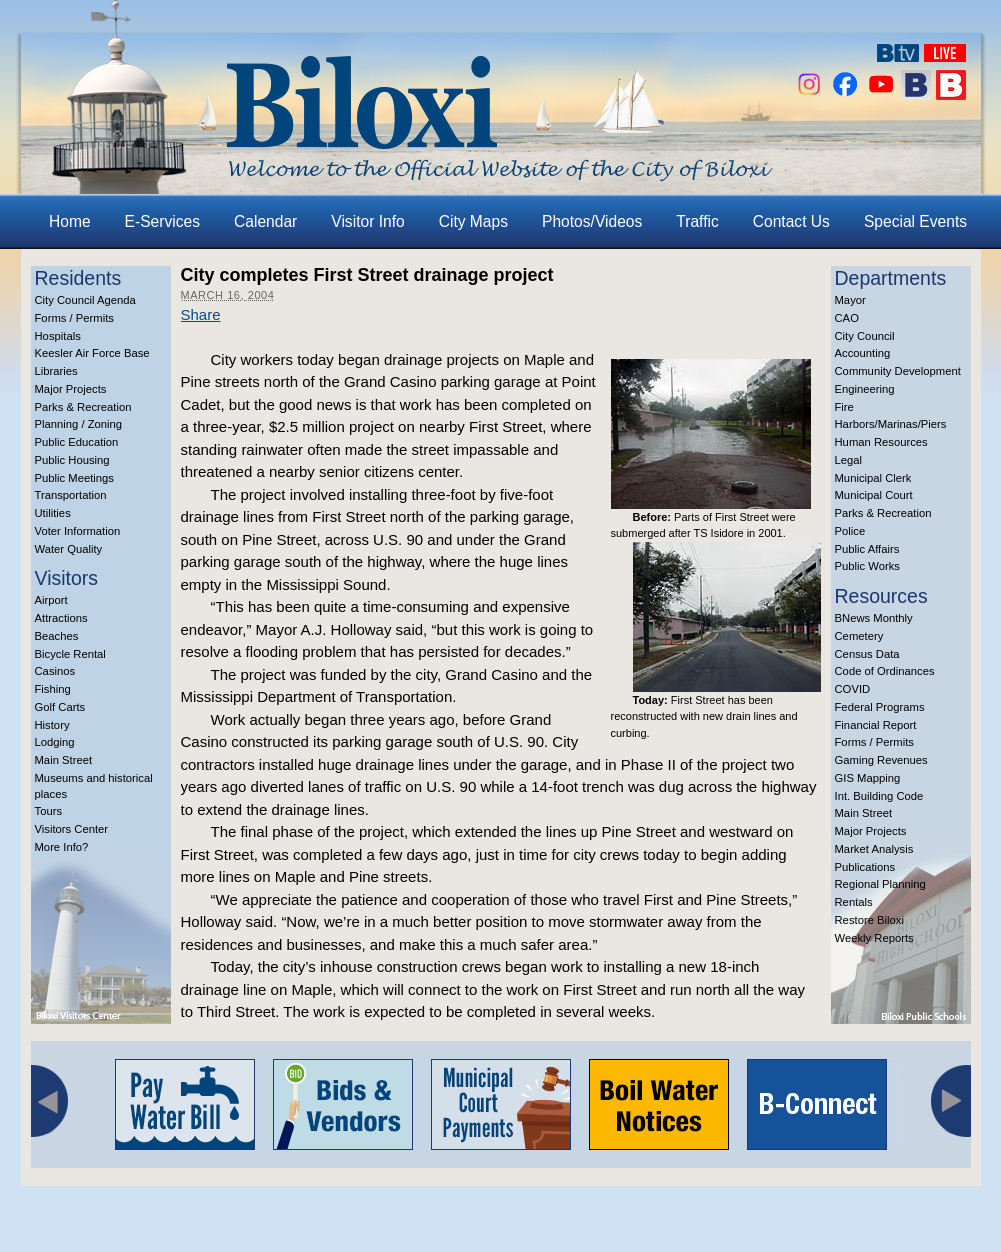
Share (201, 314)
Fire (844, 407)
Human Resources (881, 442)
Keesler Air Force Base (92, 353)
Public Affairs (867, 549)
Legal (849, 460)
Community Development (898, 371)
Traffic (697, 221)
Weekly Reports (874, 938)
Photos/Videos (592, 221)
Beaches (57, 636)
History (52, 725)
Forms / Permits (74, 318)
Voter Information (78, 531)
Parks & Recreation (83, 407)
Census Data (867, 654)
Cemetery (859, 636)
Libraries (56, 371)
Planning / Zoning (79, 424)
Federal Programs (880, 707)
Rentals (854, 902)
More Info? (62, 847)
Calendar (265, 221)
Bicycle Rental (70, 654)
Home (70, 221)
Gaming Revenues (881, 760)
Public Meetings (74, 478)
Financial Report (876, 725)
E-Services (162, 221)
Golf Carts (60, 707)
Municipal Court (874, 495)
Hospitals (58, 336)
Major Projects (71, 389)
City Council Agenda (85, 300)
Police (850, 531)
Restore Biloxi (869, 920)
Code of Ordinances (885, 671)
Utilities (53, 513)
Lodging (55, 742)
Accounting (863, 353)
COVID (853, 689)
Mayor (850, 300)
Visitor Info (367, 221)
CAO (847, 318)
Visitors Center (72, 829)
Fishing (53, 689)
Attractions (61, 618)
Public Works (867, 566)
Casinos (55, 671)
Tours (49, 811)
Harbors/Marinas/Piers (891, 424)
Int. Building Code (879, 796)
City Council (865, 336)
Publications (865, 867)
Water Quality (69, 549)
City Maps (473, 221)
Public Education (77, 442)
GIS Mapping (868, 778)
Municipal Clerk (873, 478)
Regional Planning (880, 884)
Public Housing (72, 460)
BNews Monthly (874, 618)
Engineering (865, 389)
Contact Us (791, 221)
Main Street (64, 760)
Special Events (915, 221)
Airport (51, 600)
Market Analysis (874, 849)
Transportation (71, 495)
